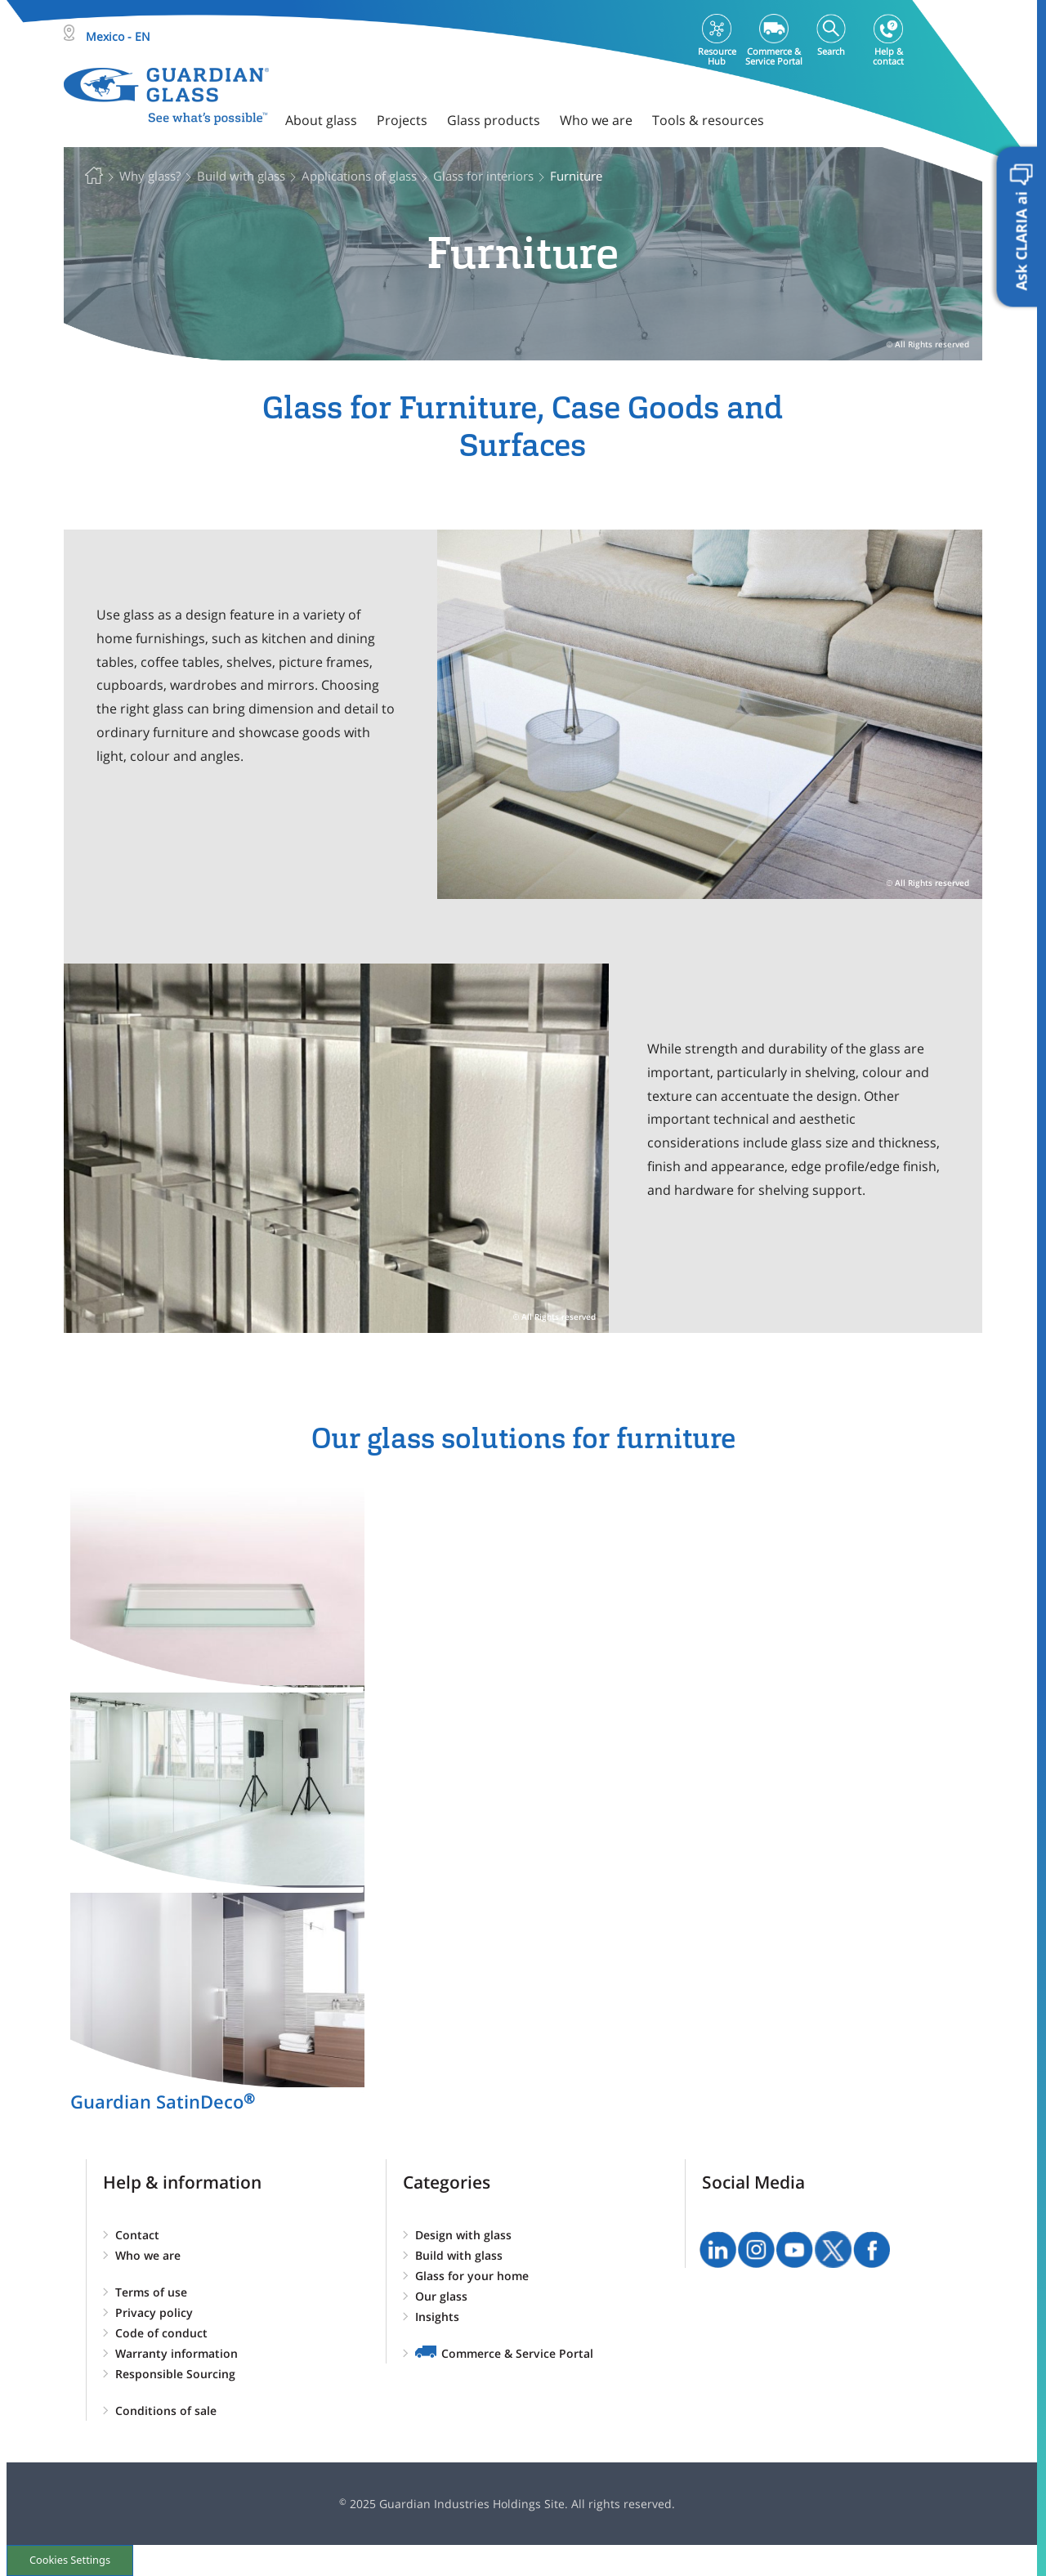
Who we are (148, 2255)
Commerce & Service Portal (517, 2353)
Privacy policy (154, 2312)
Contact (137, 2235)
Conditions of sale (166, 2410)
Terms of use (151, 2292)
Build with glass (459, 2255)
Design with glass (463, 2235)
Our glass (441, 2296)
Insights (437, 2316)
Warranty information (176, 2353)
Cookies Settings (69, 2559)
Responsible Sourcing (175, 2373)
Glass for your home (472, 2275)
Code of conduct (161, 2333)
